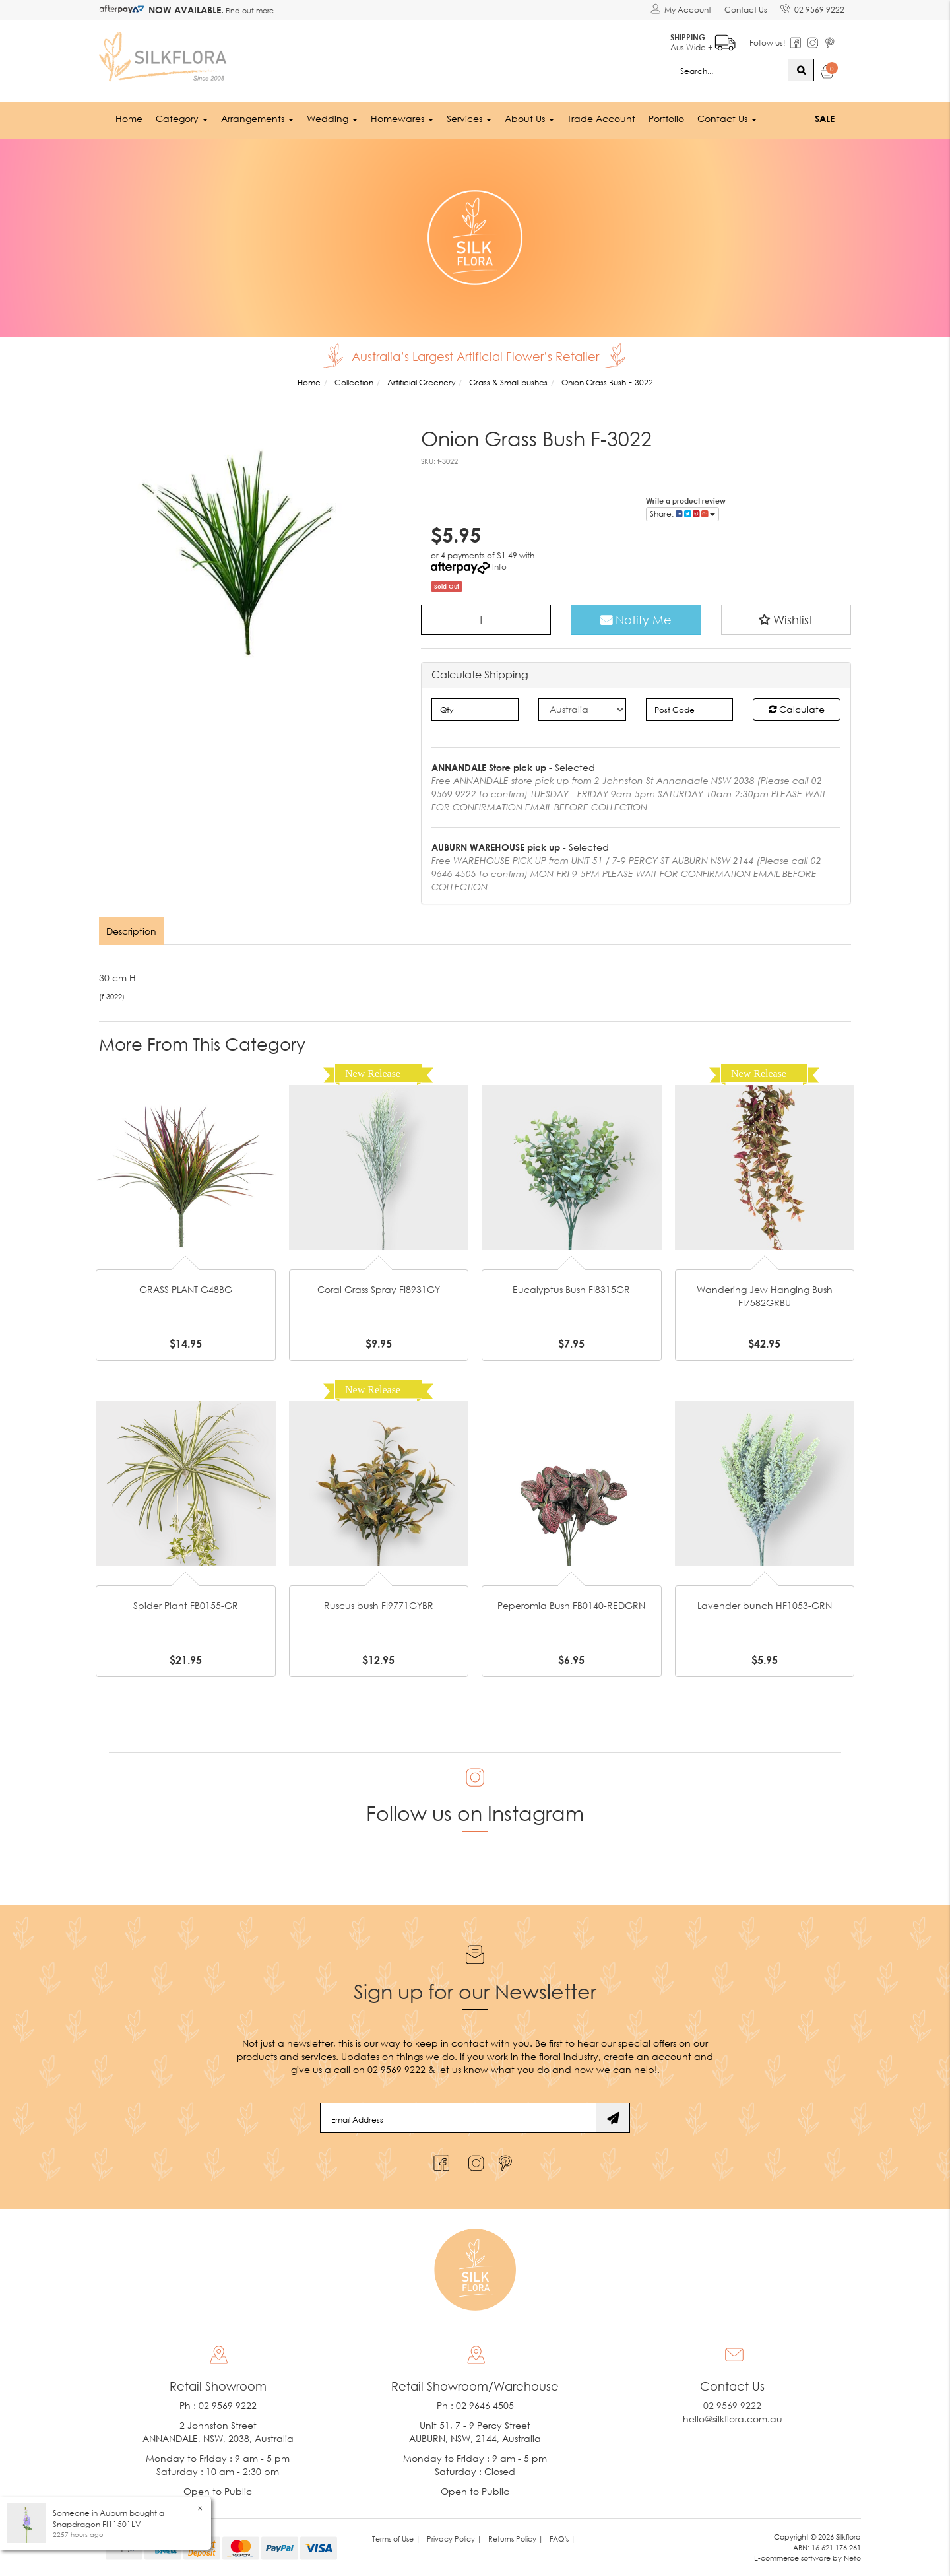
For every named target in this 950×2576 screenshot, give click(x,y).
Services (469, 118)
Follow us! (767, 43)
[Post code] (690, 709)
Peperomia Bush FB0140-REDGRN (571, 1605)
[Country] (582, 709)
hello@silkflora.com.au (732, 2418)
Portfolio (666, 118)
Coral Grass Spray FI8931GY (378, 1289)
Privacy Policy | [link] (454, 2538)
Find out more (249, 10)
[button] (786, 620)
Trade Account (601, 118)
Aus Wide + (703, 40)
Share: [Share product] (682, 514)
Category (182, 118)
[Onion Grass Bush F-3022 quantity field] (486, 620)
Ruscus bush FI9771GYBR (378, 1605)
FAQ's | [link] (562, 2538)
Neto (852, 2558)
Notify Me (636, 619)
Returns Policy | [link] (515, 2538)
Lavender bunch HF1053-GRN (764, 1605)
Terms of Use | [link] (396, 2538)
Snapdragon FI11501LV (97, 2524)
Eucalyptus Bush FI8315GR (571, 1289)
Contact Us (745, 10)
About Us (529, 118)
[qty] (475, 709)
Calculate (797, 709)
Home (128, 118)
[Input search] (730, 70)
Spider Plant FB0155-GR (185, 1605)
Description (131, 931)
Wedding (332, 118)
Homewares (402, 118)
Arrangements (257, 118)
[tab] (132, 931)
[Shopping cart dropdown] (827, 74)
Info (499, 567)
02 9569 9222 (812, 7)
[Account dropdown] (681, 10)
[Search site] (801, 70)
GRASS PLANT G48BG (185, 1289)
